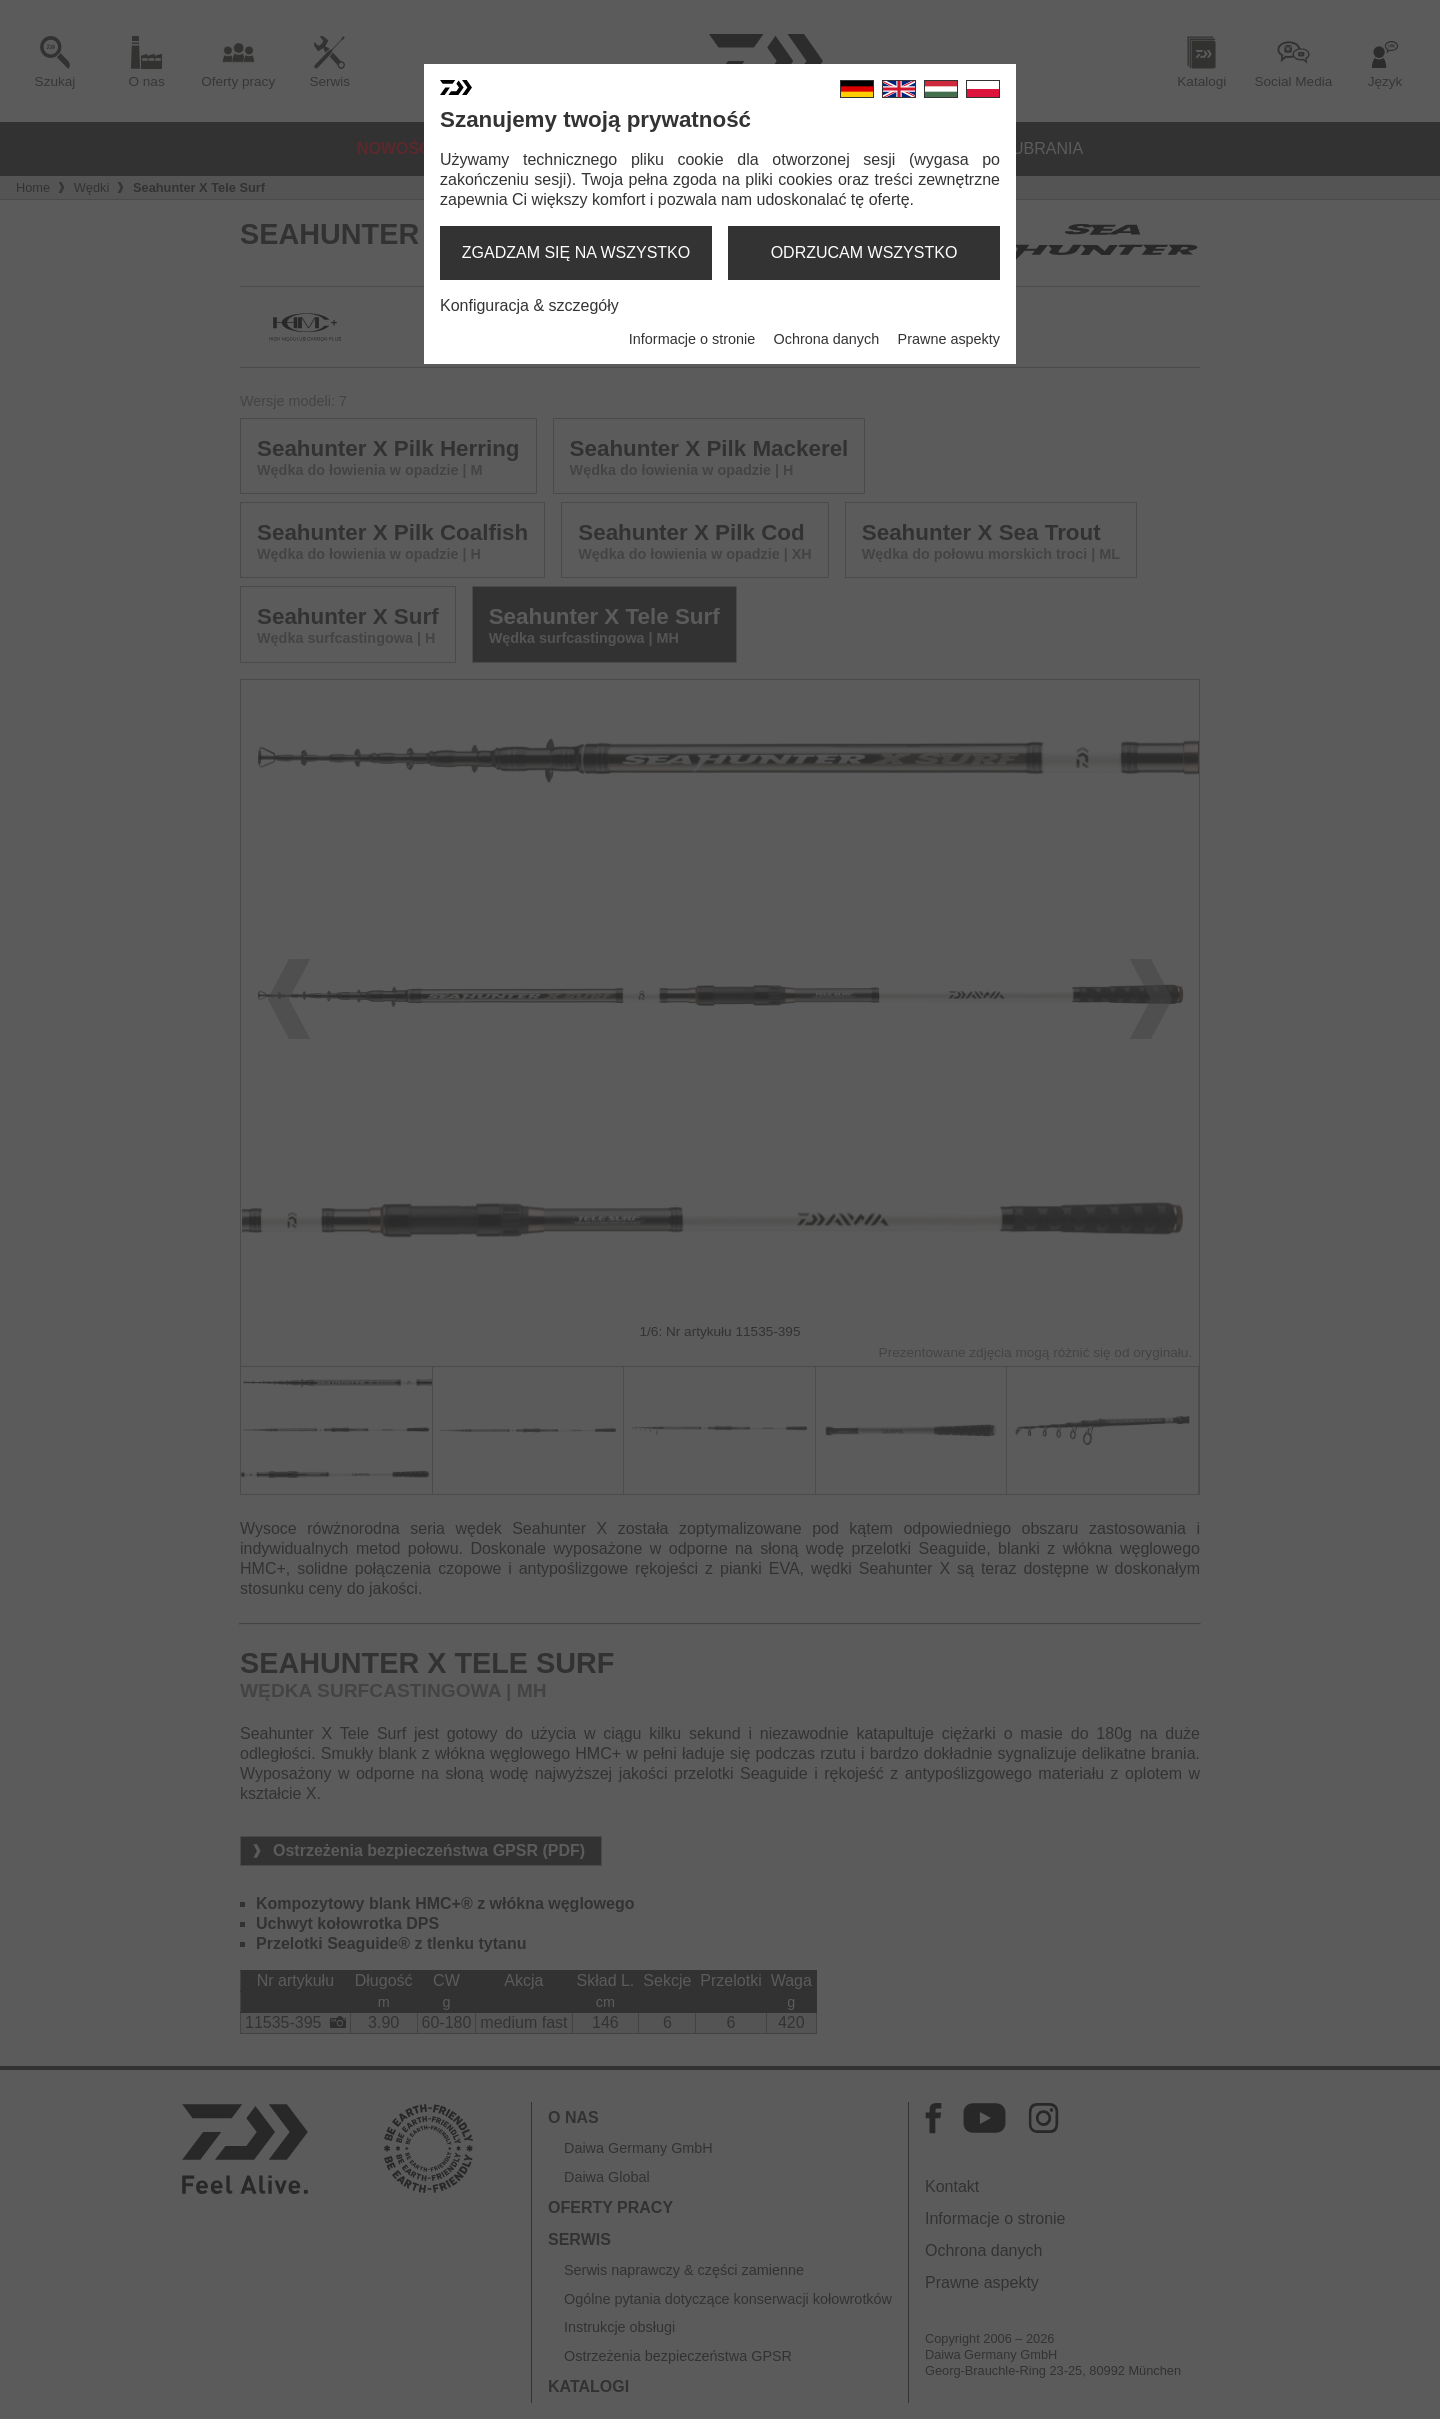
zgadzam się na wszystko (576, 252)
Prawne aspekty (949, 339)
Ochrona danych (827, 339)
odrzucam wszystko (864, 252)
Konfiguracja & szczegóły (529, 305)
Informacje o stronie (692, 339)
